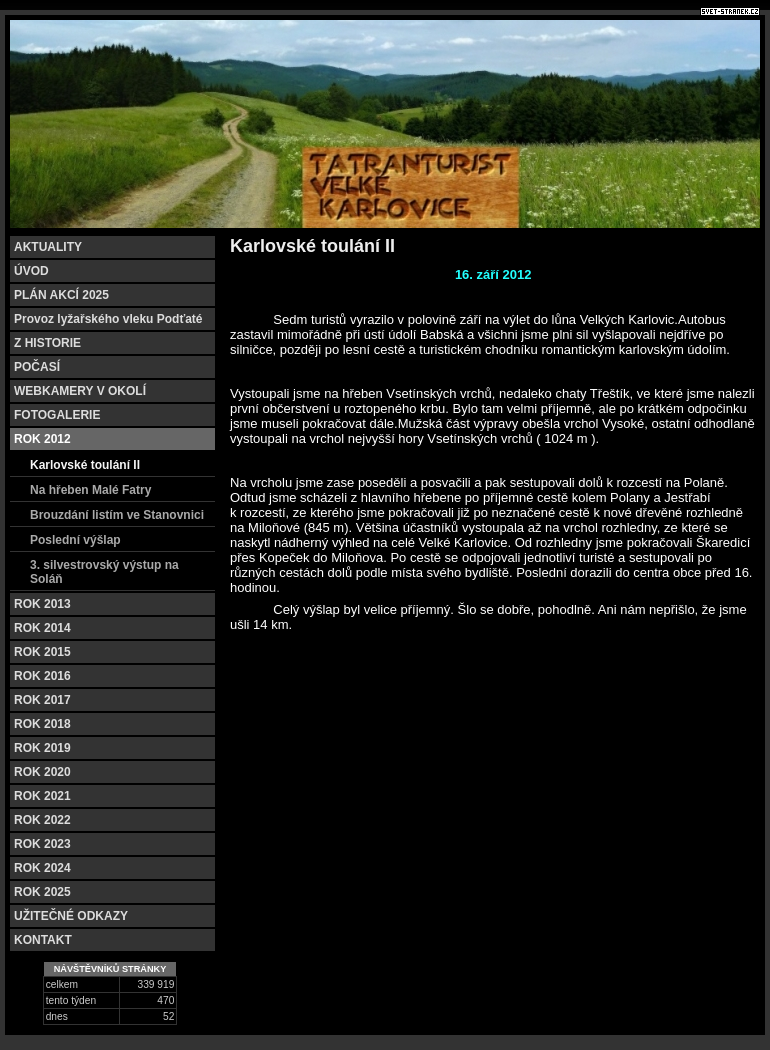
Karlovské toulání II (85, 465)
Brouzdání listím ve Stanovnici (117, 515)
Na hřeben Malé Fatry (90, 490)
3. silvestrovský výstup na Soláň (104, 572)
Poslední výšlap (75, 540)
